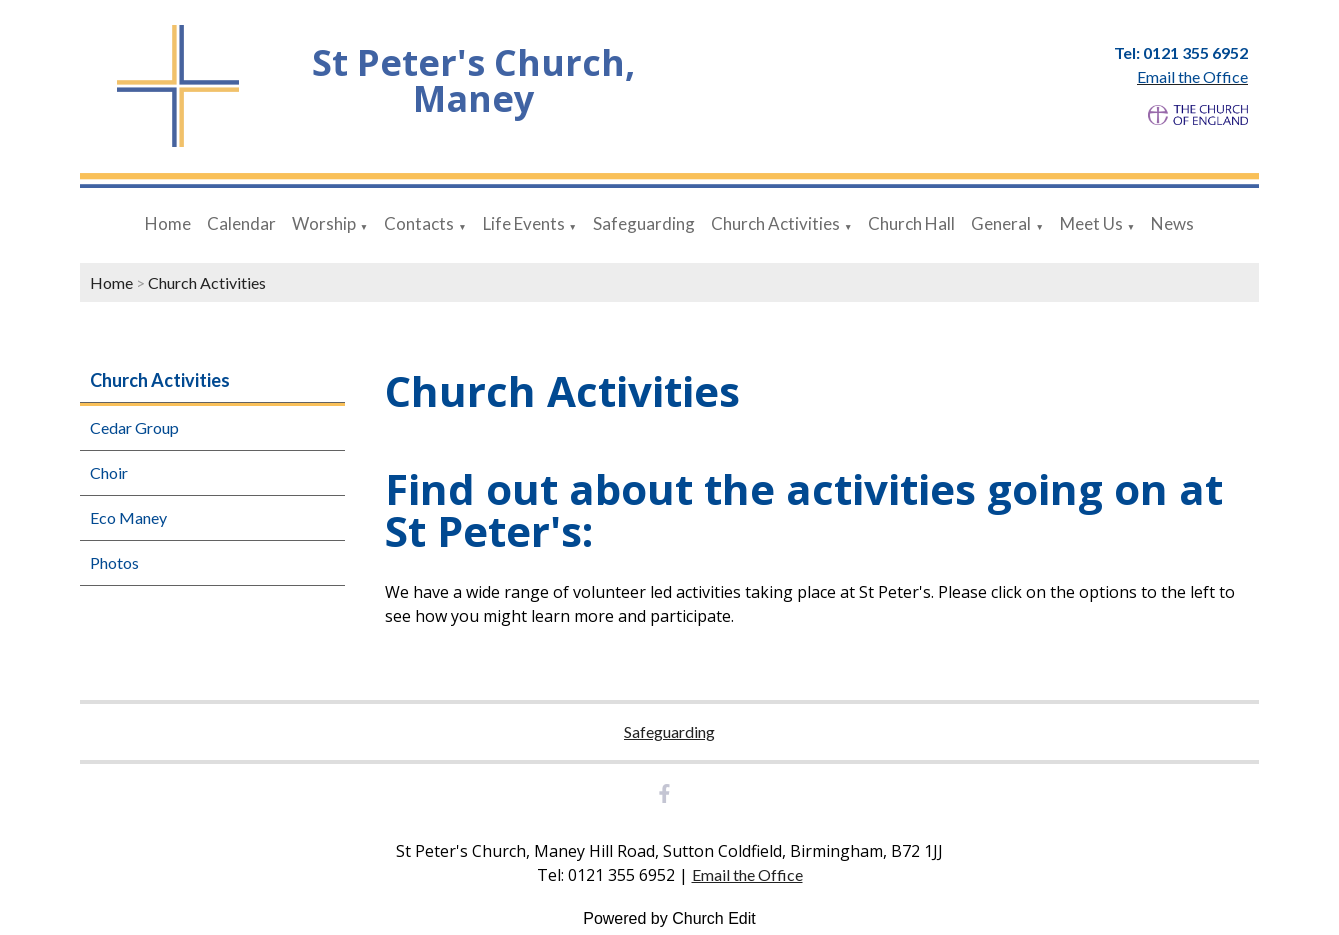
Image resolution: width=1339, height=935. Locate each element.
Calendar (241, 223)
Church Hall (911, 223)
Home (168, 223)
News (1172, 223)
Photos (114, 562)
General (1001, 223)
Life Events (524, 223)
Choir (109, 472)
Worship (324, 223)
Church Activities (775, 223)
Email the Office (747, 874)
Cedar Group (134, 427)
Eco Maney (128, 517)
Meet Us (1091, 223)
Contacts (419, 223)
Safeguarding (644, 223)
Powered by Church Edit (669, 918)
